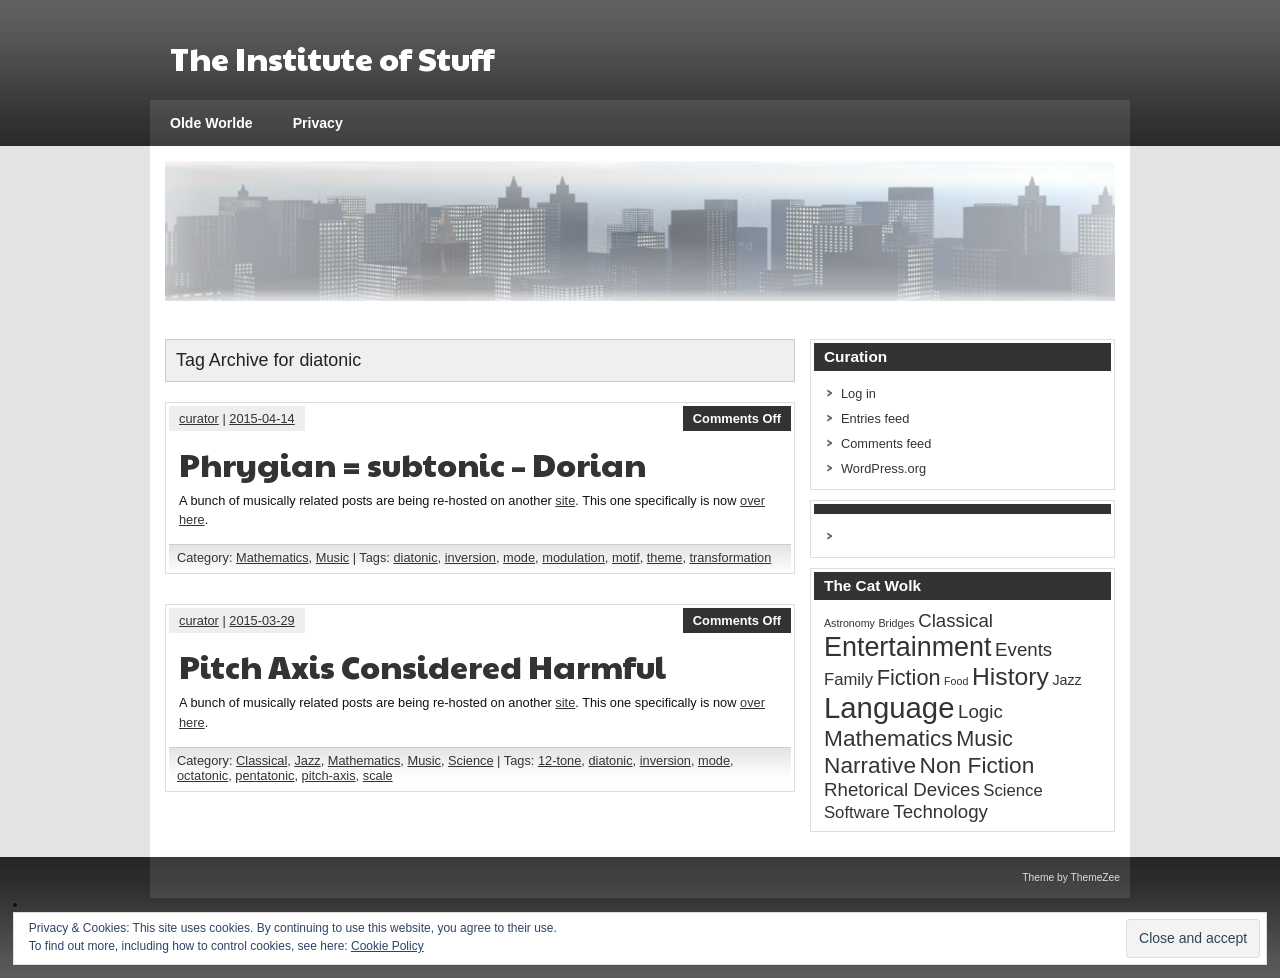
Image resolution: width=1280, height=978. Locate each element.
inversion (470, 557)
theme (665, 557)
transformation (731, 557)
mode (519, 557)
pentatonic (264, 775)
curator (199, 418)
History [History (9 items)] (1010, 676)
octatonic (202, 775)
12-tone (559, 760)
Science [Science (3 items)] (1012, 790)
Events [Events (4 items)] (1023, 649)
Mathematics (272, 557)
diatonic (416, 557)
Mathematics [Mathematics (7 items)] (888, 738)
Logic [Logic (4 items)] (980, 711)
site (565, 500)
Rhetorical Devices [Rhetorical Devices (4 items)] (902, 789)
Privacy (318, 123)
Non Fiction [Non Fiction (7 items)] (977, 765)
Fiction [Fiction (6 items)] (909, 677)
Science (471, 760)
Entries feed (875, 418)
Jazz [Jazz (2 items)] (1066, 680)
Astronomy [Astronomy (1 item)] (849, 623)
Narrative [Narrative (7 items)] (870, 765)
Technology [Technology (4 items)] (940, 811)
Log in (858, 393)
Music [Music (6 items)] (984, 738)
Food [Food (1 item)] (956, 681)
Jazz (307, 760)
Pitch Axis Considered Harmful (422, 665)
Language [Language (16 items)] (889, 707)
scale (378, 775)
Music (332, 557)
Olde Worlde (211, 123)
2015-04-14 (261, 418)
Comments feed (886, 443)
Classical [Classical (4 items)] (955, 620)
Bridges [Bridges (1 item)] (897, 623)
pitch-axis (329, 775)
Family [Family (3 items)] (848, 679)
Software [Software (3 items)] (857, 812)
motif (626, 557)
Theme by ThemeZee (1071, 877)
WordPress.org (883, 468)
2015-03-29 (261, 620)
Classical (261, 760)
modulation (573, 557)
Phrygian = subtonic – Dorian (412, 463)
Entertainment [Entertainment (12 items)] (908, 647)
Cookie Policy (387, 946)
